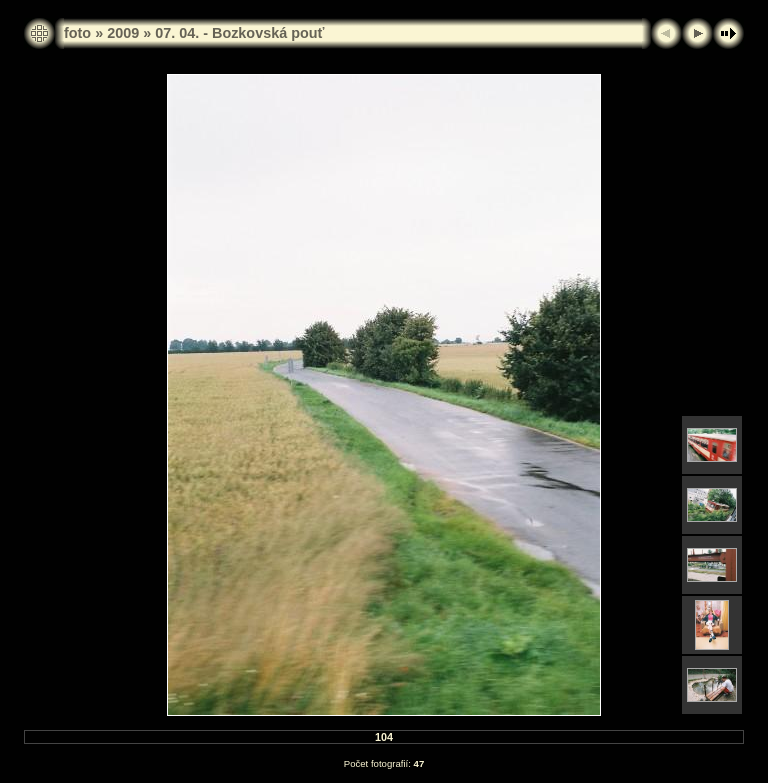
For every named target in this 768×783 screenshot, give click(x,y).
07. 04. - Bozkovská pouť (239, 33)
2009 (123, 33)
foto (77, 33)
